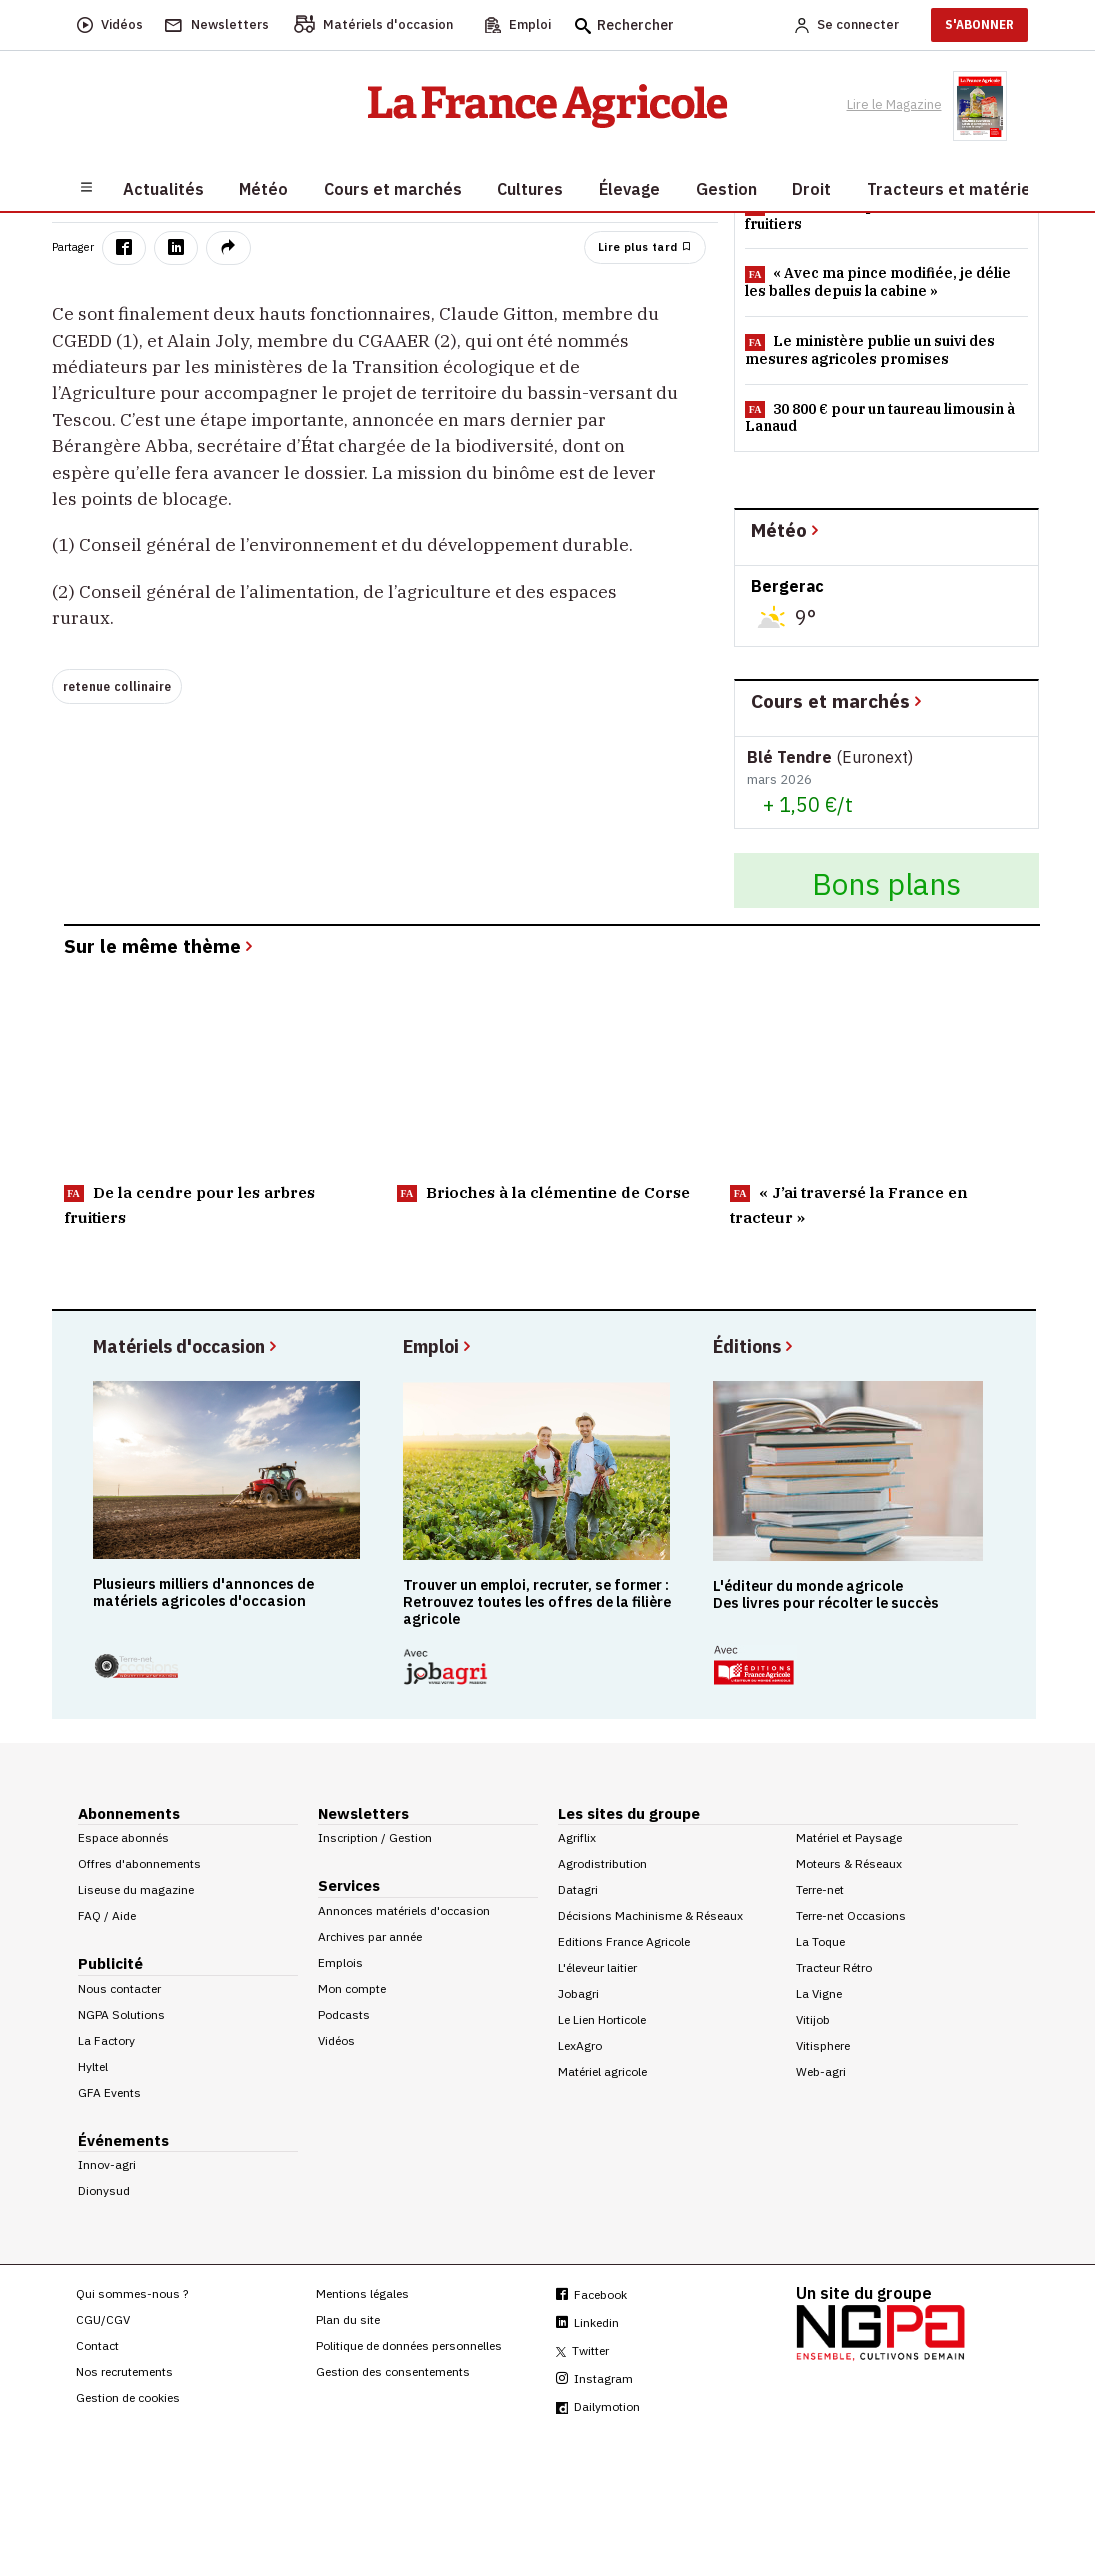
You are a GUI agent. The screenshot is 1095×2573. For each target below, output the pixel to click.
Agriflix (577, 1837)
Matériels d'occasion (186, 1345)
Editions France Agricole (624, 1941)
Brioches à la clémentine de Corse (543, 1192)
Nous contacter (119, 1988)
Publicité (110, 1963)
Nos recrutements (124, 2371)
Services (349, 1885)
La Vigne (819, 1993)
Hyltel (93, 2066)
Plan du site (348, 2319)
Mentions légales (362, 2293)
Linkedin (587, 2322)
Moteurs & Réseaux (849, 1863)
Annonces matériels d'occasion (404, 1910)
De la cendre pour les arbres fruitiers (189, 1204)
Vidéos (336, 2040)
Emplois (340, 1962)
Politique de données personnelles (409, 2345)
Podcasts (344, 2014)
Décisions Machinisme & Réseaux (650, 1915)
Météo (786, 529)
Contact (97, 2345)
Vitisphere (823, 2045)
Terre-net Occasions (851, 1915)
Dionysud (104, 2190)
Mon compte (352, 1988)
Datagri (578, 1889)
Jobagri (578, 1993)
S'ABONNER (979, 24)
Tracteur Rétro (834, 1967)
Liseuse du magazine (136, 1889)
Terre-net (820, 1889)
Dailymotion (598, 2406)
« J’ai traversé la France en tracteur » (849, 1204)
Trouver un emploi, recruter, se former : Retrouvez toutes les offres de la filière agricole (537, 1602)
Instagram (594, 2378)
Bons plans (886, 883)
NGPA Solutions (121, 2014)
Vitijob (813, 2019)
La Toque (820, 1941)
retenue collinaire (117, 686)
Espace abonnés (123, 1837)
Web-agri (821, 2071)
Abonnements (129, 1813)
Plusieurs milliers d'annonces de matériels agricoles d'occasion (203, 1592)
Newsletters (363, 1813)
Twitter (582, 2350)
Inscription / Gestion (375, 1837)
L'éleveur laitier (597, 1967)
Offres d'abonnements (139, 1863)
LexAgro (580, 2045)
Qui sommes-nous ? (132, 2293)
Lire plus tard (645, 247)
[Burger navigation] (86, 186)
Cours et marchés (838, 700)
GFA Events (109, 2092)
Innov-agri (107, 2164)
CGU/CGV (103, 2319)
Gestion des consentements (393, 2371)
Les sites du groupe (629, 1813)
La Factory (106, 2040)
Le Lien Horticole (602, 2019)
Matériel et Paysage (849, 1837)
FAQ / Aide (107, 1915)
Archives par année (370, 1936)
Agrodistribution (602, 1863)
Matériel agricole (602, 2071)
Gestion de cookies (128, 2397)
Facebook (591, 2294)
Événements (123, 2140)
